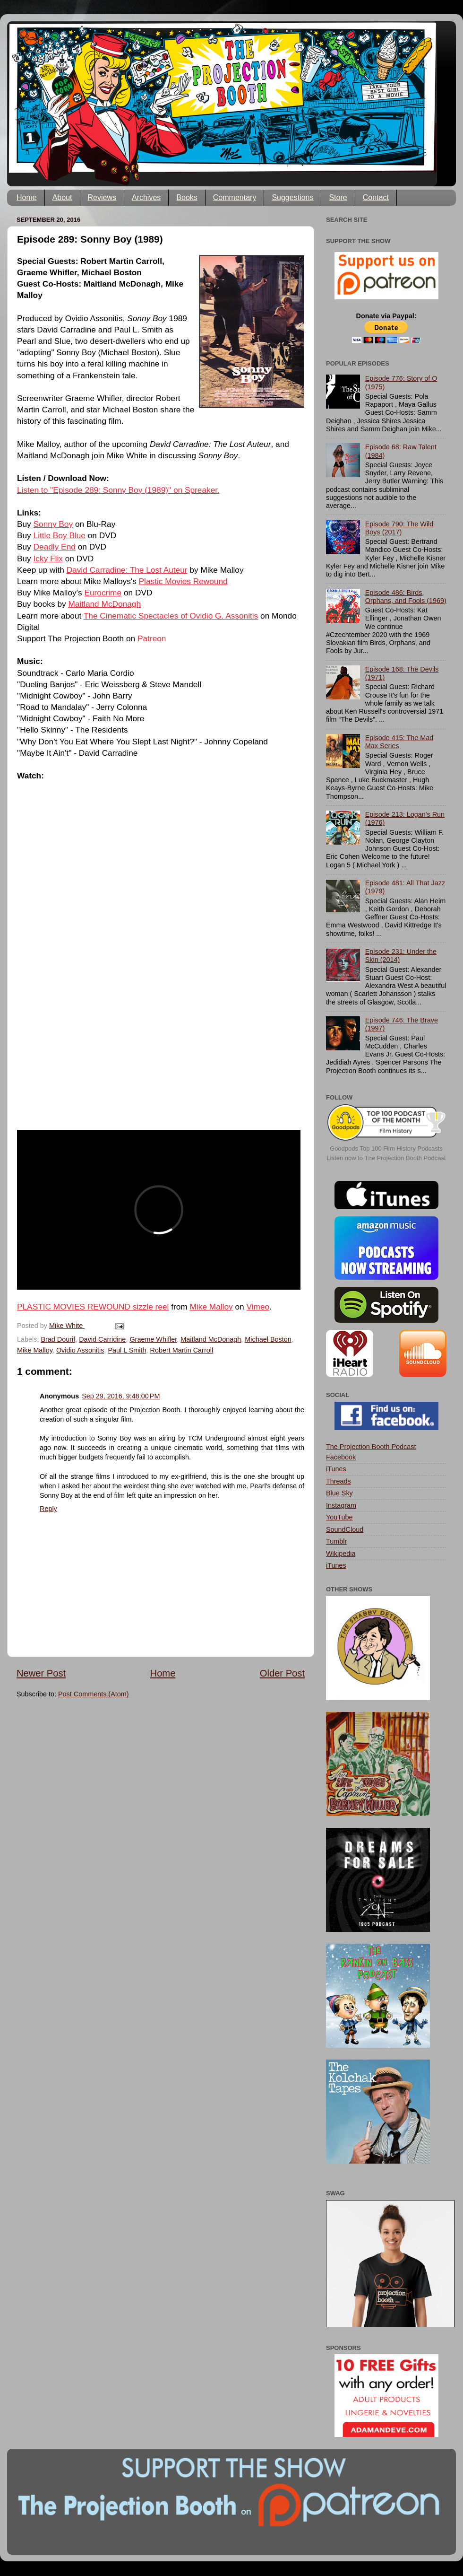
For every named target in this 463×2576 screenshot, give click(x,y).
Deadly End (55, 546)
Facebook (341, 1457)
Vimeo (258, 1306)
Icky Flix (48, 558)
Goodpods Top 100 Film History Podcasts (386, 1148)
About (62, 197)
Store (338, 197)
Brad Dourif (58, 1339)
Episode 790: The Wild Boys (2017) (399, 528)
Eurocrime (102, 592)
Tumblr (336, 1541)
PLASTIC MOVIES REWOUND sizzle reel (93, 1306)
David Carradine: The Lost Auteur (127, 570)
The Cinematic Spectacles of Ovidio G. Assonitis (171, 615)
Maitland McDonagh (104, 604)
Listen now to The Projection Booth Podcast (386, 1157)
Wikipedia (340, 1553)
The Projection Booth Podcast (371, 1446)
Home (27, 197)
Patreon (151, 638)
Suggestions (292, 197)
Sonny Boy (53, 524)
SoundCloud (344, 1529)
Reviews (102, 197)
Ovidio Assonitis (80, 1350)
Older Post (282, 1673)
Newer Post (41, 1673)
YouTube (339, 1517)
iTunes (336, 1469)
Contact (376, 197)
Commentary (235, 197)
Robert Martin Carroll (182, 1350)
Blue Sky (339, 1493)
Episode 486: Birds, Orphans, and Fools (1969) (405, 596)
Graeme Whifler (153, 1339)
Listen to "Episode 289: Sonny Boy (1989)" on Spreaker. (118, 490)
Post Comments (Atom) (93, 1694)
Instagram (341, 1505)
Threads (338, 1481)
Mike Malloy (211, 1306)
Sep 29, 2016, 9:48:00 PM (121, 1396)
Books (186, 197)
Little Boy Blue (60, 535)
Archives (146, 197)
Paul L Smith (127, 1350)
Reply (48, 1508)
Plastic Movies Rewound (183, 581)
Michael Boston (268, 1339)
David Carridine (102, 1339)
